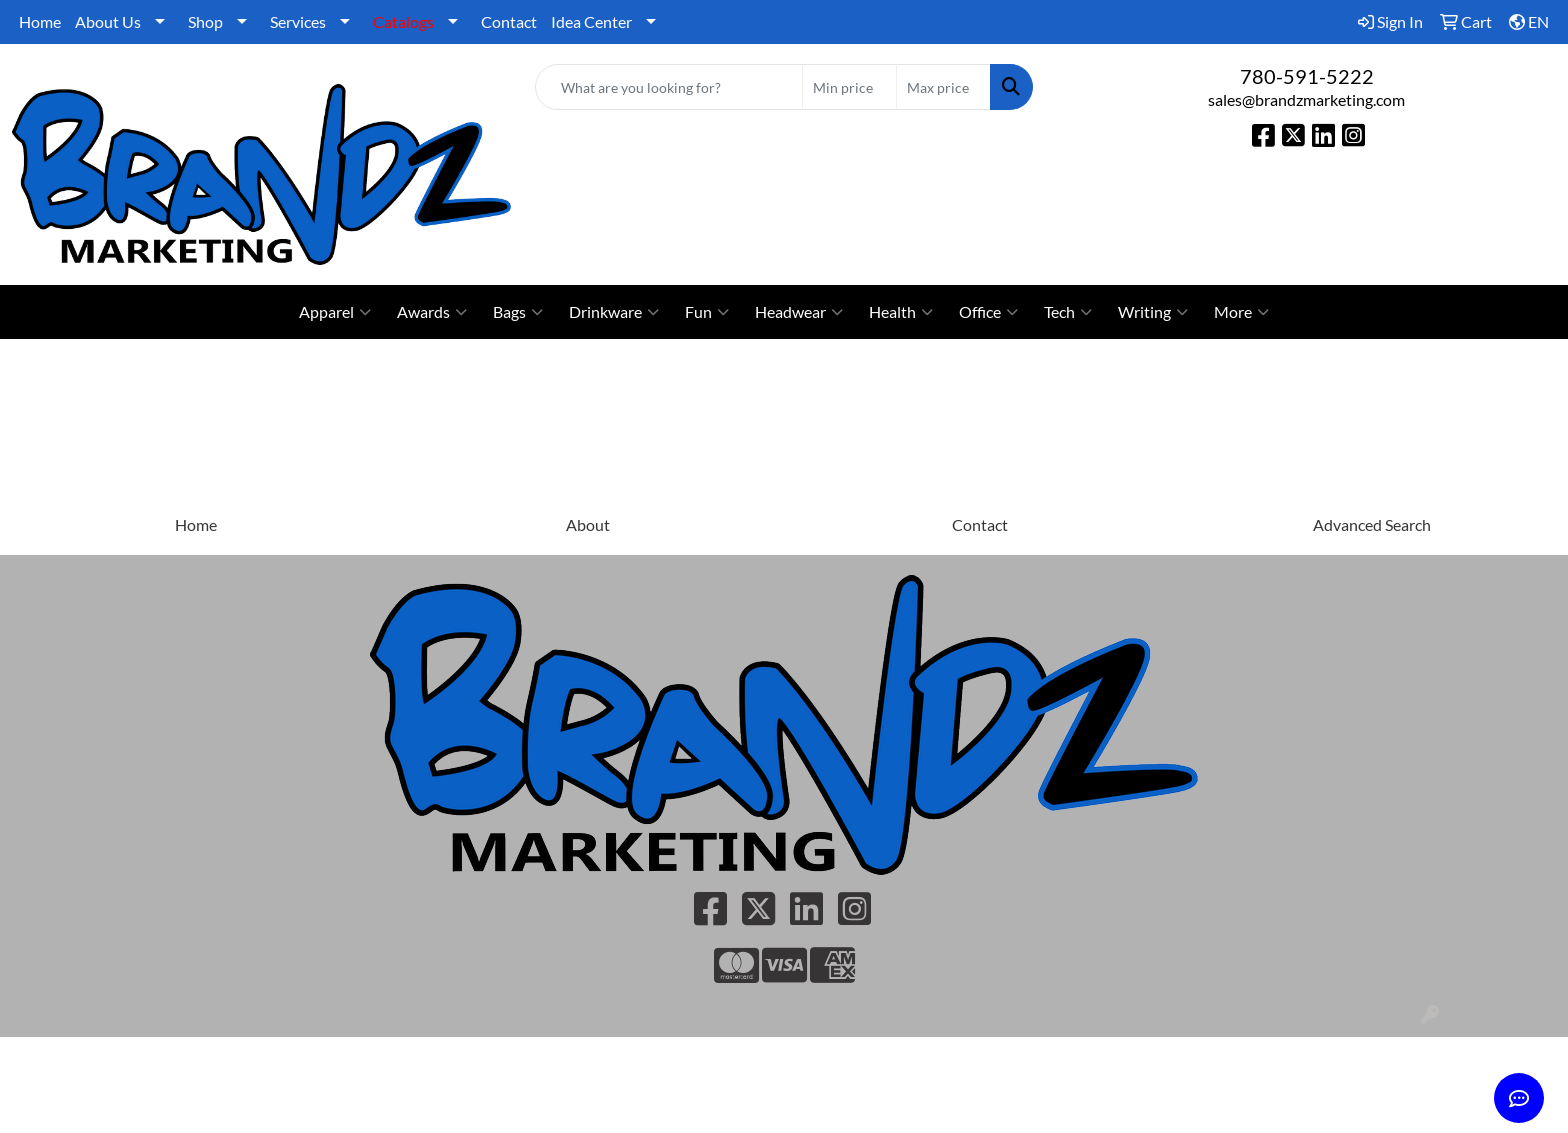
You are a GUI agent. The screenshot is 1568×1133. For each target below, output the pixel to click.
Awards (432, 312)
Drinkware (614, 312)
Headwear (799, 312)
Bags (518, 312)
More (1241, 312)
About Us (108, 21)
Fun (707, 312)
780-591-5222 (1307, 76)
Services (298, 21)
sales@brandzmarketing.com (1306, 99)
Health (901, 312)
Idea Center (591, 21)
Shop (205, 21)
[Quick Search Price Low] (849, 87)
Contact (509, 21)
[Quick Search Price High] (943, 87)
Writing (1153, 312)
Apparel (335, 312)
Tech (1068, 312)
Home (40, 21)
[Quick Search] (669, 87)
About (588, 524)
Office (988, 312)
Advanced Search (1372, 524)
